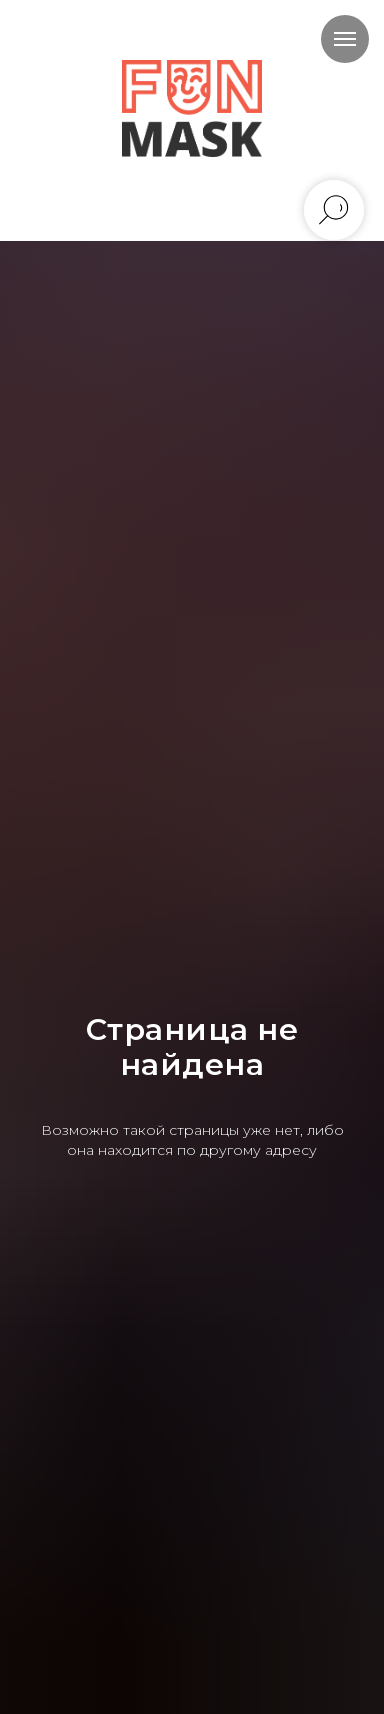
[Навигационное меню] (345, 39)
